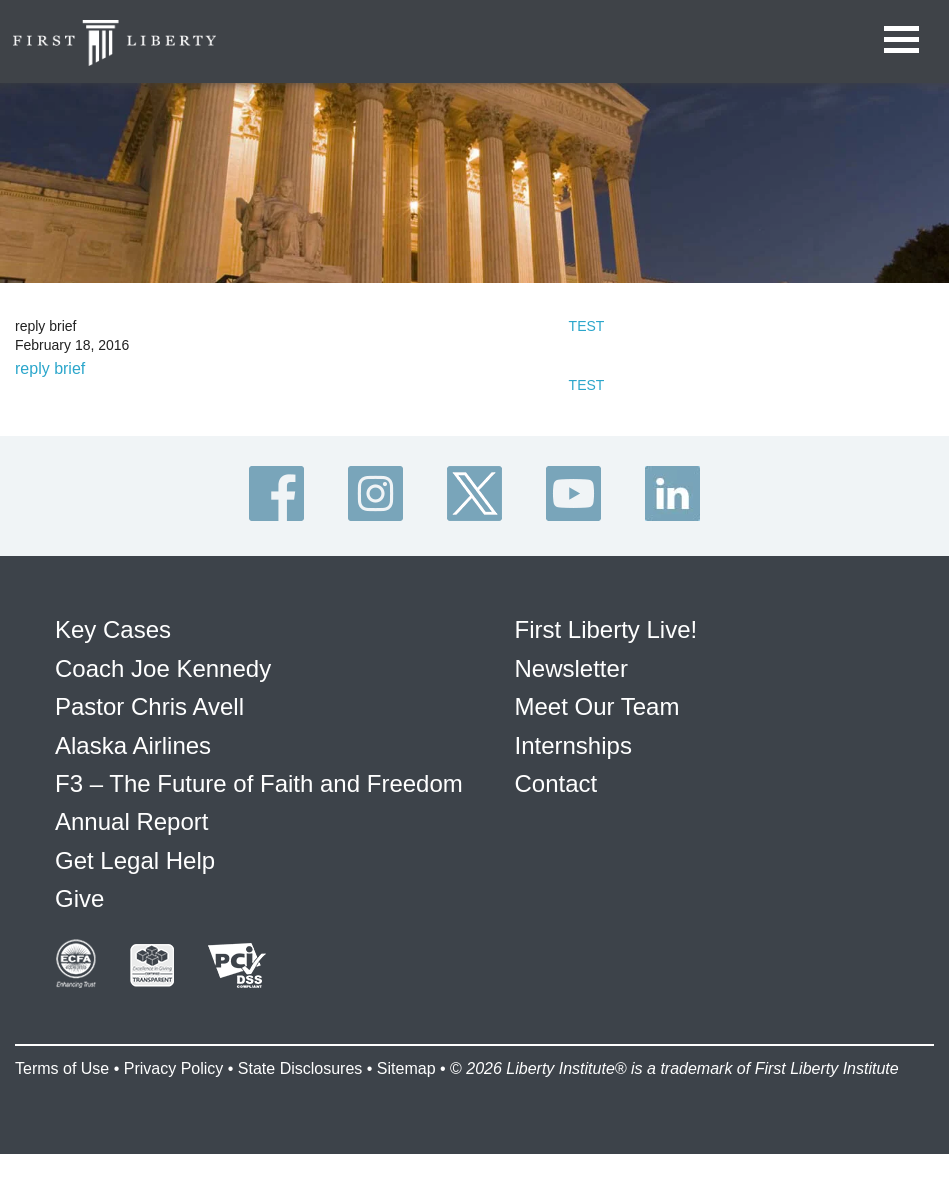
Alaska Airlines (133, 745)
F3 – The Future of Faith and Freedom (259, 783)
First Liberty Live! (606, 629)
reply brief (50, 368)
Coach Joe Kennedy (163, 668)
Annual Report (131, 821)
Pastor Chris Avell (149, 706)
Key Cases (113, 629)
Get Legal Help (135, 860)
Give (79, 898)
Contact (556, 783)
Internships (573, 745)
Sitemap (406, 1068)
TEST (587, 326)
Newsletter (571, 668)
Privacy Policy (174, 1068)
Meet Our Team (597, 706)
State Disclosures (300, 1068)
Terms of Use (62, 1068)
